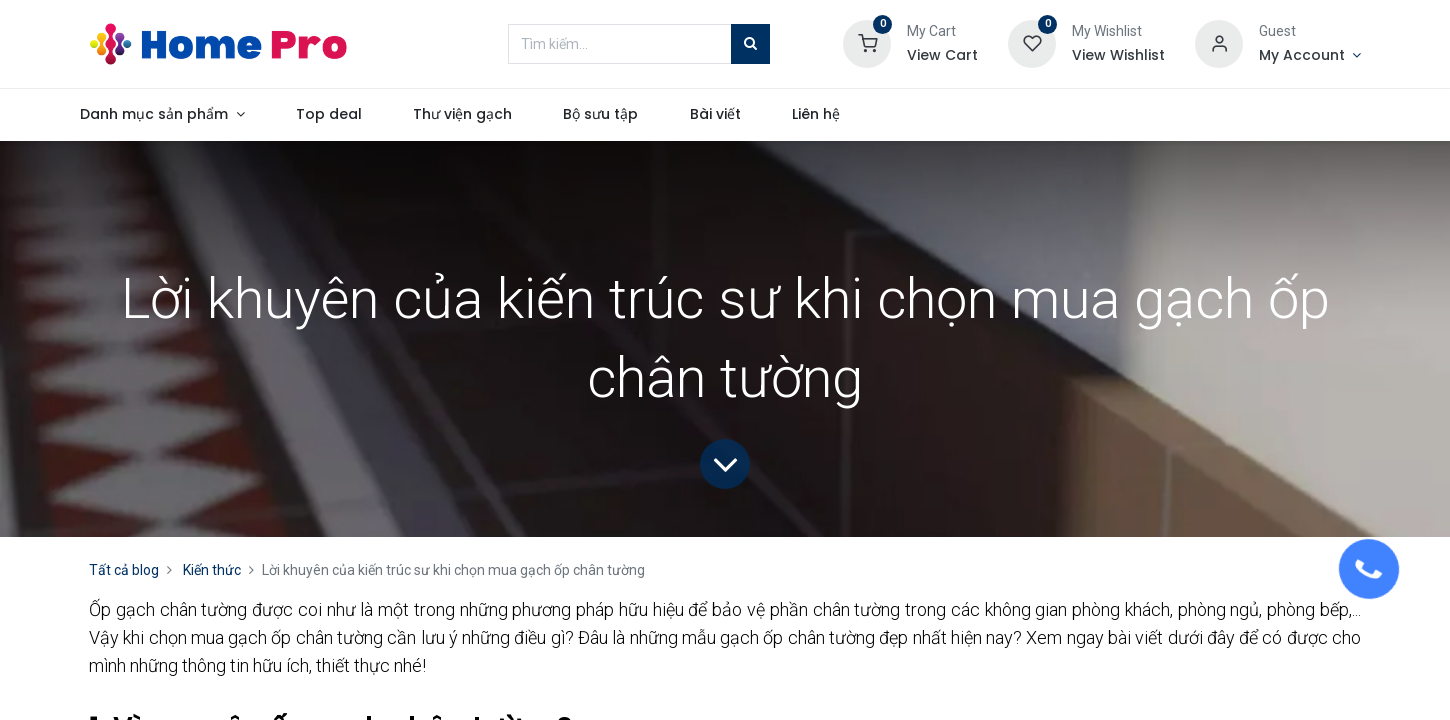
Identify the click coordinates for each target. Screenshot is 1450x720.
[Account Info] (1310, 56)
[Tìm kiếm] (750, 44)
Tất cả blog (124, 570)
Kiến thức (212, 570)
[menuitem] (363, 115)
